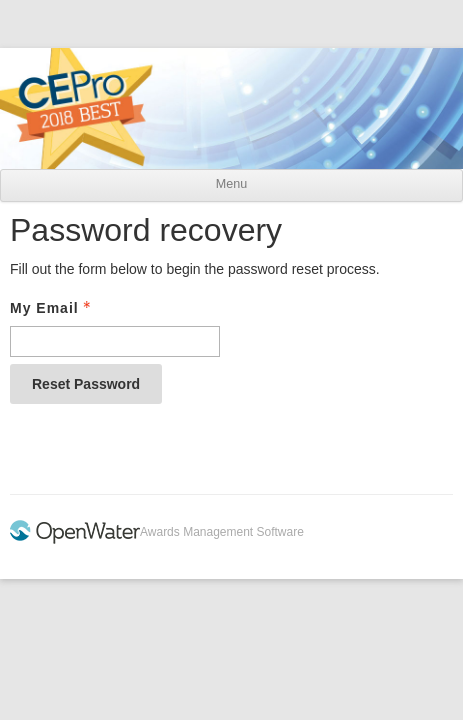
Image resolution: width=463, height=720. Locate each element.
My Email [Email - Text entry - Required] (52, 308)
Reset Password (86, 384)
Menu (231, 184)
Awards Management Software (222, 532)
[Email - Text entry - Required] (115, 341)
